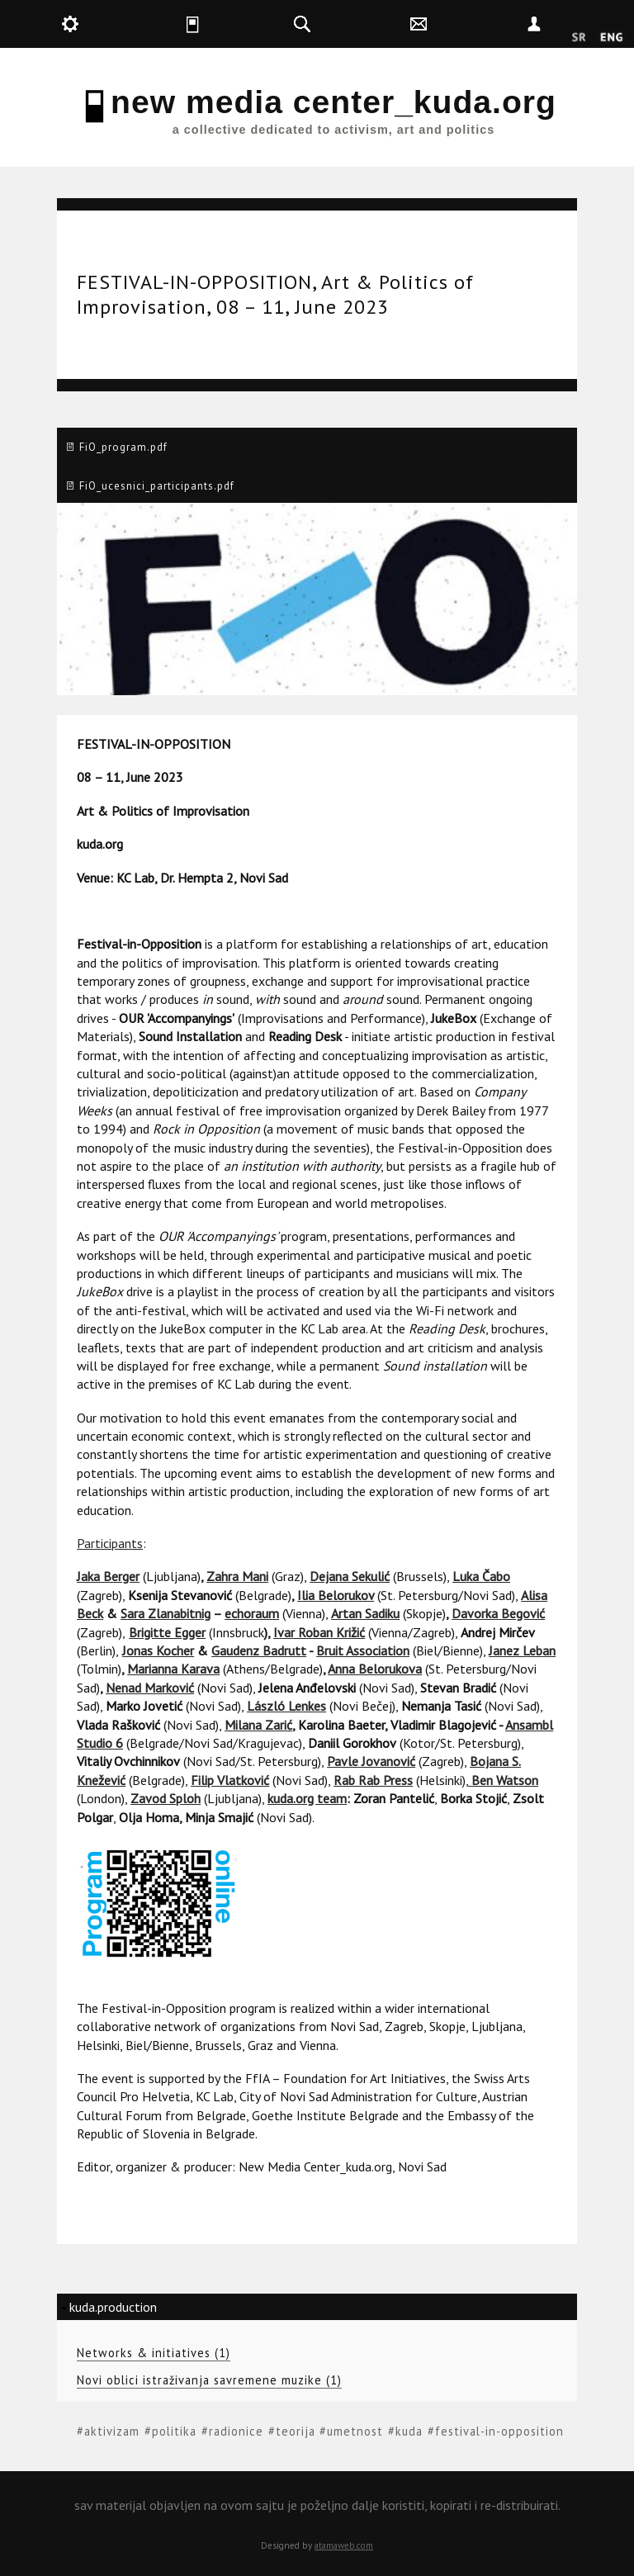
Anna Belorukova (375, 1668)
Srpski (579, 38)
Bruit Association (362, 1650)
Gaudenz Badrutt (258, 1650)
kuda (409, 2431)
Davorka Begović (498, 1613)
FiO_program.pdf (123, 447)
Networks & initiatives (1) (153, 2353)
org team (321, 1798)
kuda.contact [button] (458, 24)
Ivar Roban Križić (319, 1632)
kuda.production (113, 2307)
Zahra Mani (237, 1576)
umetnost (355, 2431)
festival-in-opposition (499, 2431)
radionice (236, 2431)
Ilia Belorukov (335, 1595)
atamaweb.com (344, 2545)
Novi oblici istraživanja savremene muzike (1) (209, 2380)
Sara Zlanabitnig (166, 1613)
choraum (255, 1613)
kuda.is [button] (226, 24)
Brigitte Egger (167, 1632)
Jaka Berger (108, 1576)
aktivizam (112, 2431)
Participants (110, 1543)
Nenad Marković (150, 1687)
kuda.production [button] (109, 24)
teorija (295, 2431)
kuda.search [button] (341, 24)
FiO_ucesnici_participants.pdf (156, 486)
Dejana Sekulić (350, 1576)
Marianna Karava (173, 1668)
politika (174, 2431)
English (611, 38)
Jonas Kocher (158, 1650)
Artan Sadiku (365, 1613)
